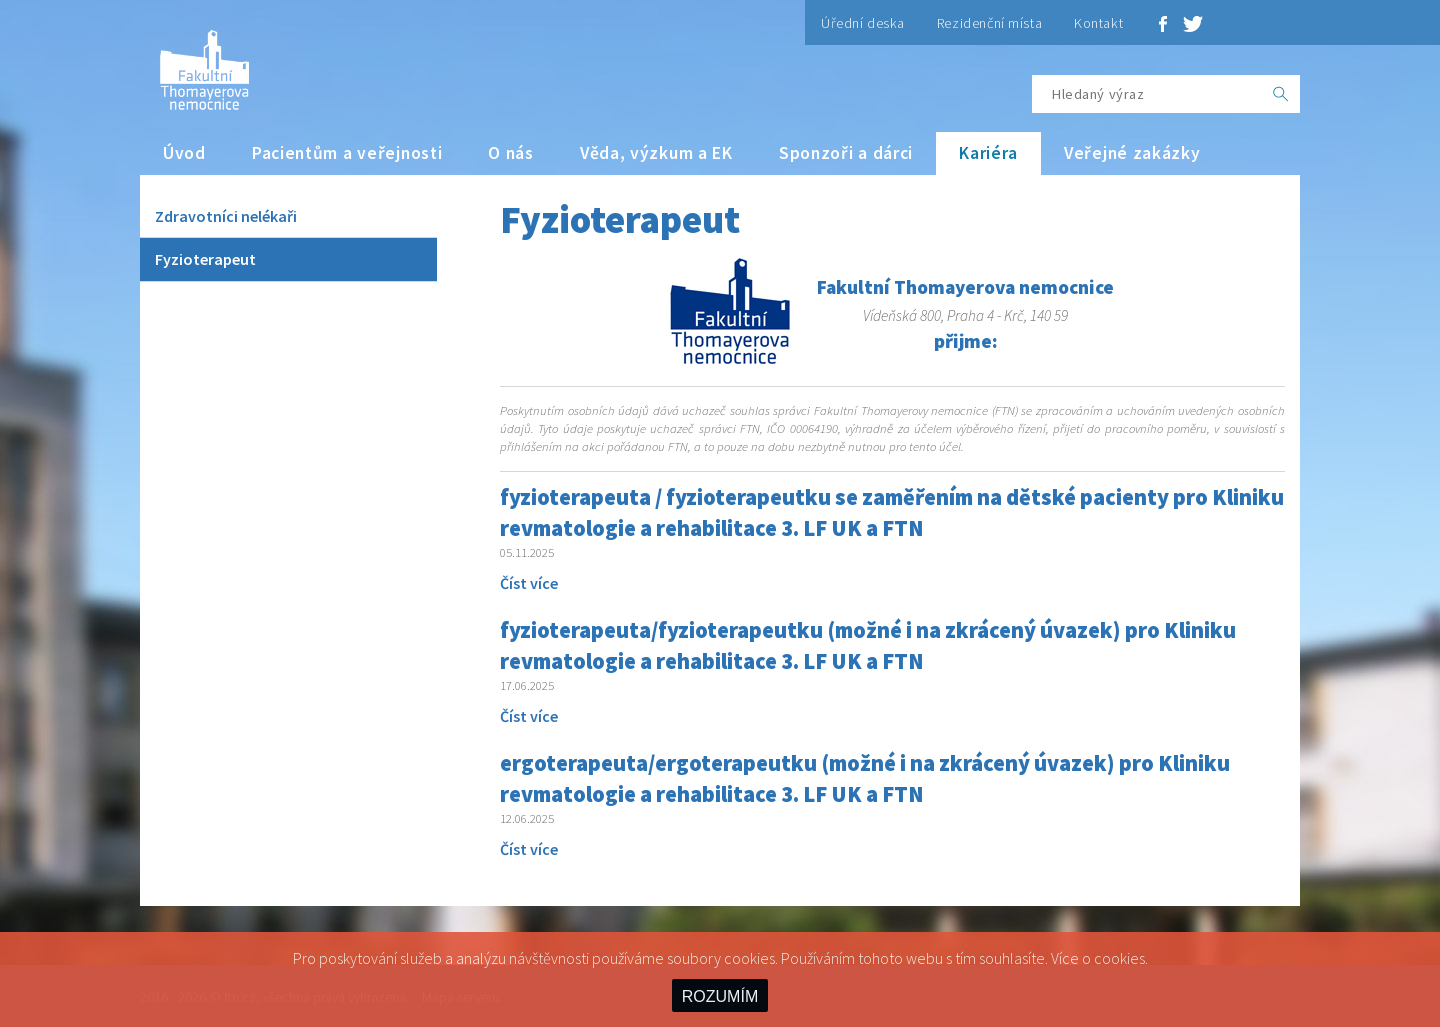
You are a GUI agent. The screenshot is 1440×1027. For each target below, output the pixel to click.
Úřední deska (863, 23)
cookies (1119, 958)
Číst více (529, 583)
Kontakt (1098, 23)
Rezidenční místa (989, 23)
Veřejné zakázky (1132, 153)
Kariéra (988, 153)
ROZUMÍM (720, 996)
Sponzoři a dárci (846, 153)
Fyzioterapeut (205, 259)
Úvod (184, 153)
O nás (511, 153)
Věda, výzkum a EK (656, 153)
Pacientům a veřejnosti (347, 153)
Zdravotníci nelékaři (226, 216)
